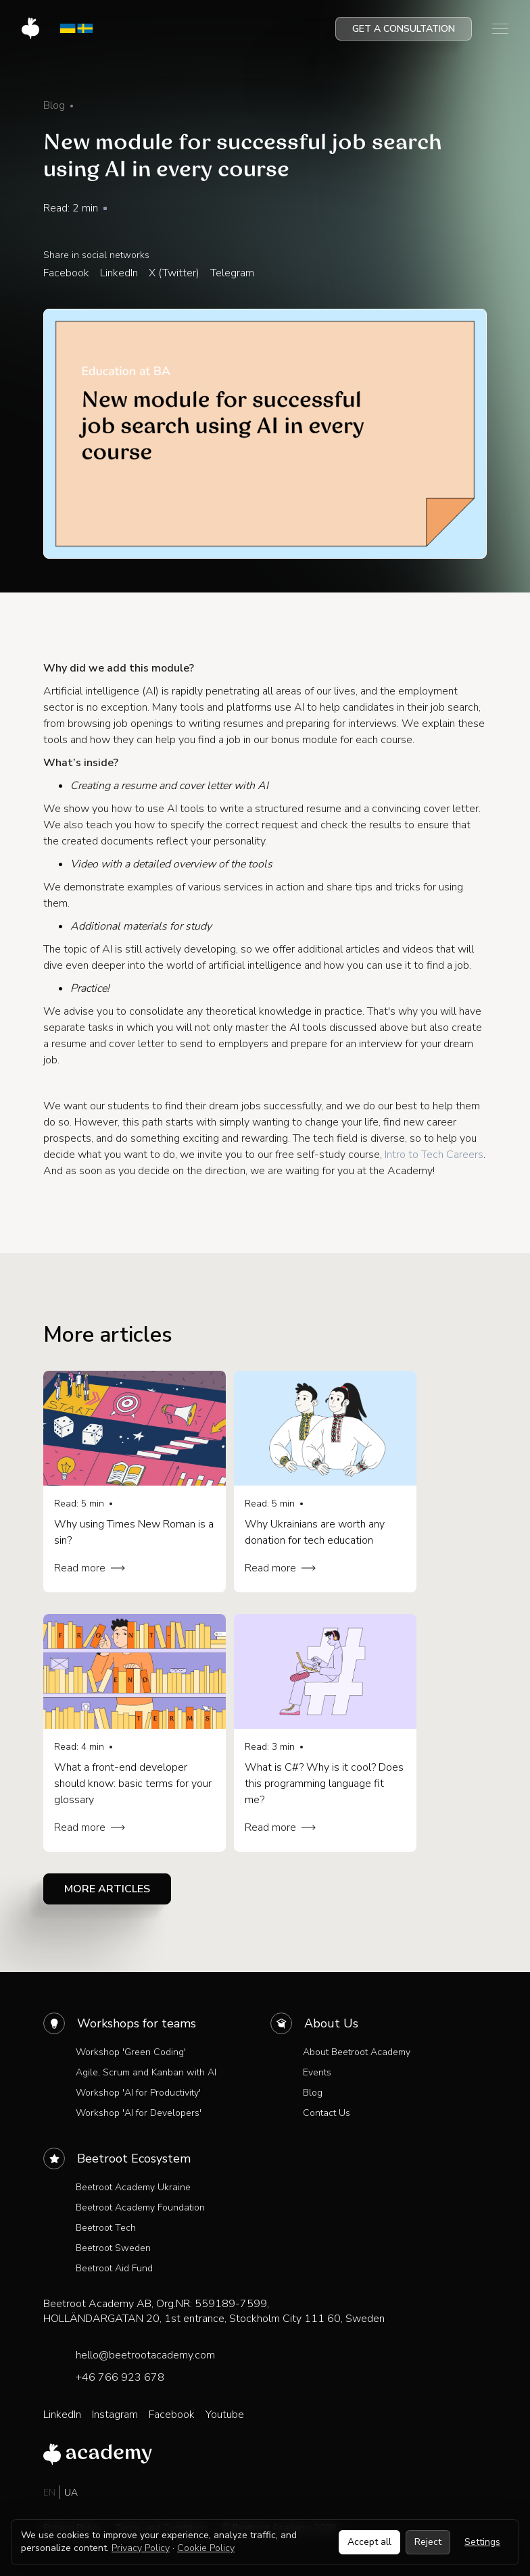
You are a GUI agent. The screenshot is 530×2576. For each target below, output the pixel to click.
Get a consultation (403, 28)
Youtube (225, 2414)
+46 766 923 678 (120, 2377)
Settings (482, 2541)
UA (71, 2492)
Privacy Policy (141, 2548)
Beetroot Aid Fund (114, 2268)
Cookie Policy (206, 2548)
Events (317, 2072)
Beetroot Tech (106, 2227)
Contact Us (326, 2112)
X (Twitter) (174, 273)
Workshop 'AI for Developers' (138, 2112)
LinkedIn (119, 273)
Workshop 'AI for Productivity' (138, 2092)
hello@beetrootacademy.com (145, 2355)
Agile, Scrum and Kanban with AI (146, 2072)
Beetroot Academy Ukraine (133, 2187)
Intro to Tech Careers (434, 1154)
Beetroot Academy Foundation (140, 2207)
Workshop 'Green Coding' (131, 2052)
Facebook (66, 273)
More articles (107, 1889)
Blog (312, 2092)
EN (49, 2492)
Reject (427, 2541)
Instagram (115, 2414)
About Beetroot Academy (356, 2052)
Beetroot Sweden (113, 2248)
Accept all (369, 2541)
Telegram (232, 273)
